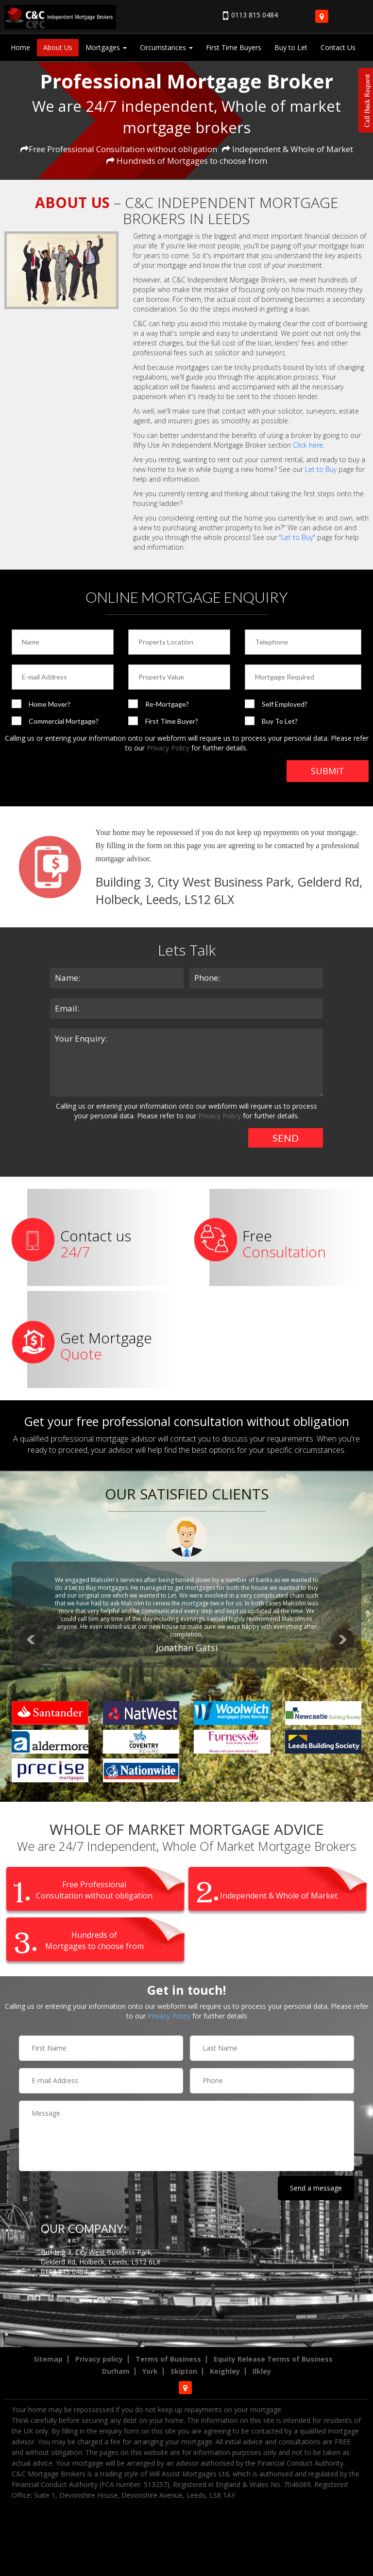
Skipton (183, 2371)
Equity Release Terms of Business (273, 2359)
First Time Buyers (233, 47)
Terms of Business (168, 2359)
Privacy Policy (168, 747)
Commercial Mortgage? (64, 721)
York (150, 2371)
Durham (116, 2371)
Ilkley (262, 2371)
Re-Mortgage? (167, 704)
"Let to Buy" (297, 537)
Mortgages (106, 47)
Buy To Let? (280, 721)
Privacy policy (99, 2359)
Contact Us (338, 47)
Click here (308, 445)
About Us (57, 47)
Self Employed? (284, 704)
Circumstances (166, 47)
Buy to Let (290, 47)
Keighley (225, 2371)
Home (20, 47)
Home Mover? (49, 704)
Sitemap (48, 2359)
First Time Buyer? (171, 721)
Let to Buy (321, 469)
